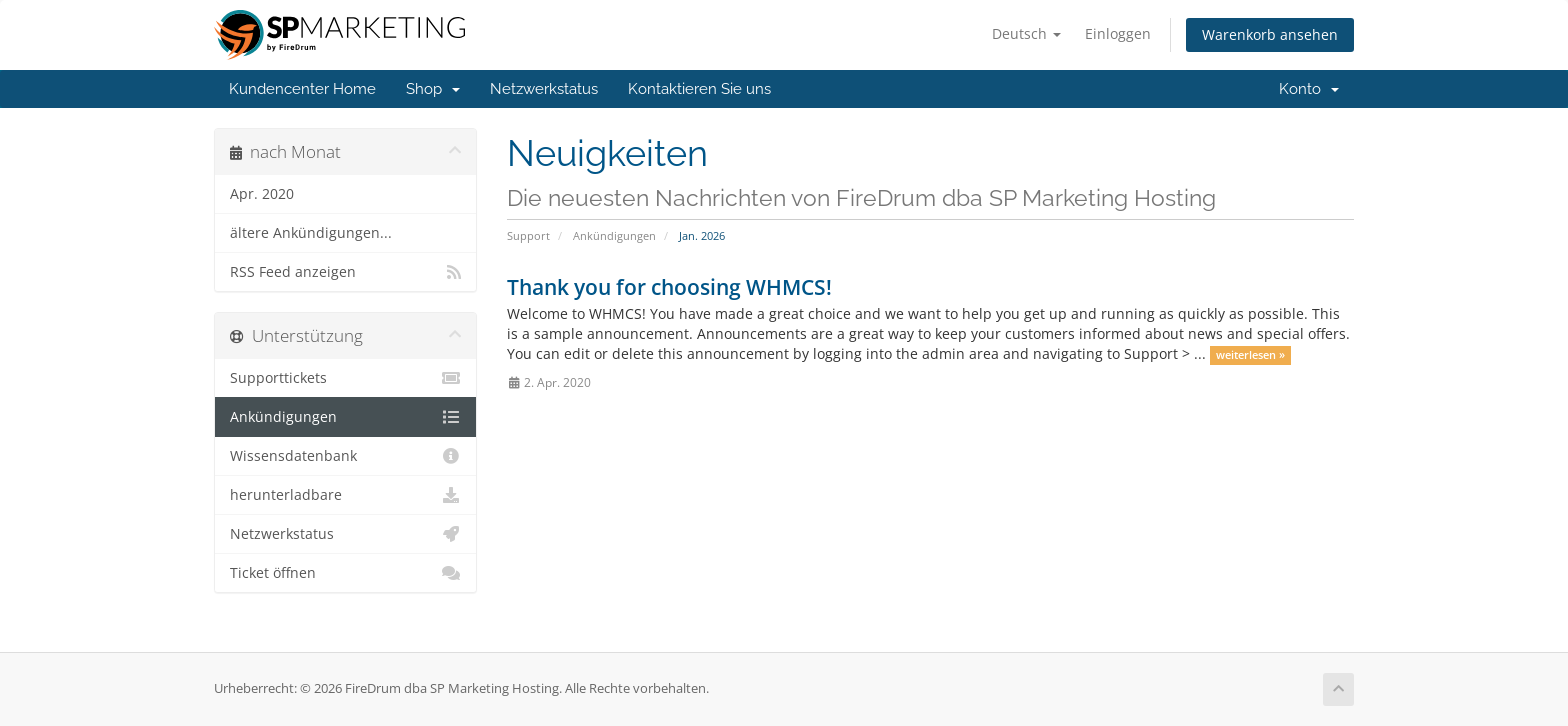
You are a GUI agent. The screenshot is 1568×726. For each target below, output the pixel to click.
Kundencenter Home (302, 89)
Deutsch (1026, 33)
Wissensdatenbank (345, 456)
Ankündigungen (614, 235)
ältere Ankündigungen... (311, 233)
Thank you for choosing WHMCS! (669, 287)
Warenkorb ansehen (1270, 34)
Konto (1309, 89)
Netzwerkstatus (544, 89)
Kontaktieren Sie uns (699, 89)
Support (528, 235)
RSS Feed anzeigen (345, 272)
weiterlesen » (1250, 355)
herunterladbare (345, 495)
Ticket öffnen (345, 573)
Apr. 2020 (262, 194)
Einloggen (1118, 33)
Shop (433, 89)
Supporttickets (345, 378)
